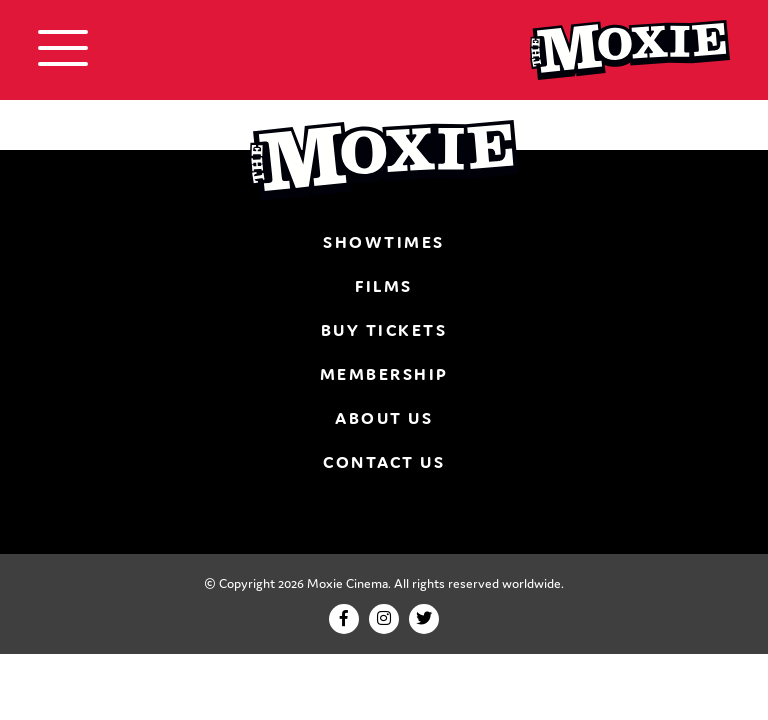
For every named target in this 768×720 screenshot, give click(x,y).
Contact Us (384, 462)
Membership (384, 374)
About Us (384, 418)
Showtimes (384, 242)
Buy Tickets (384, 330)
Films (384, 286)
